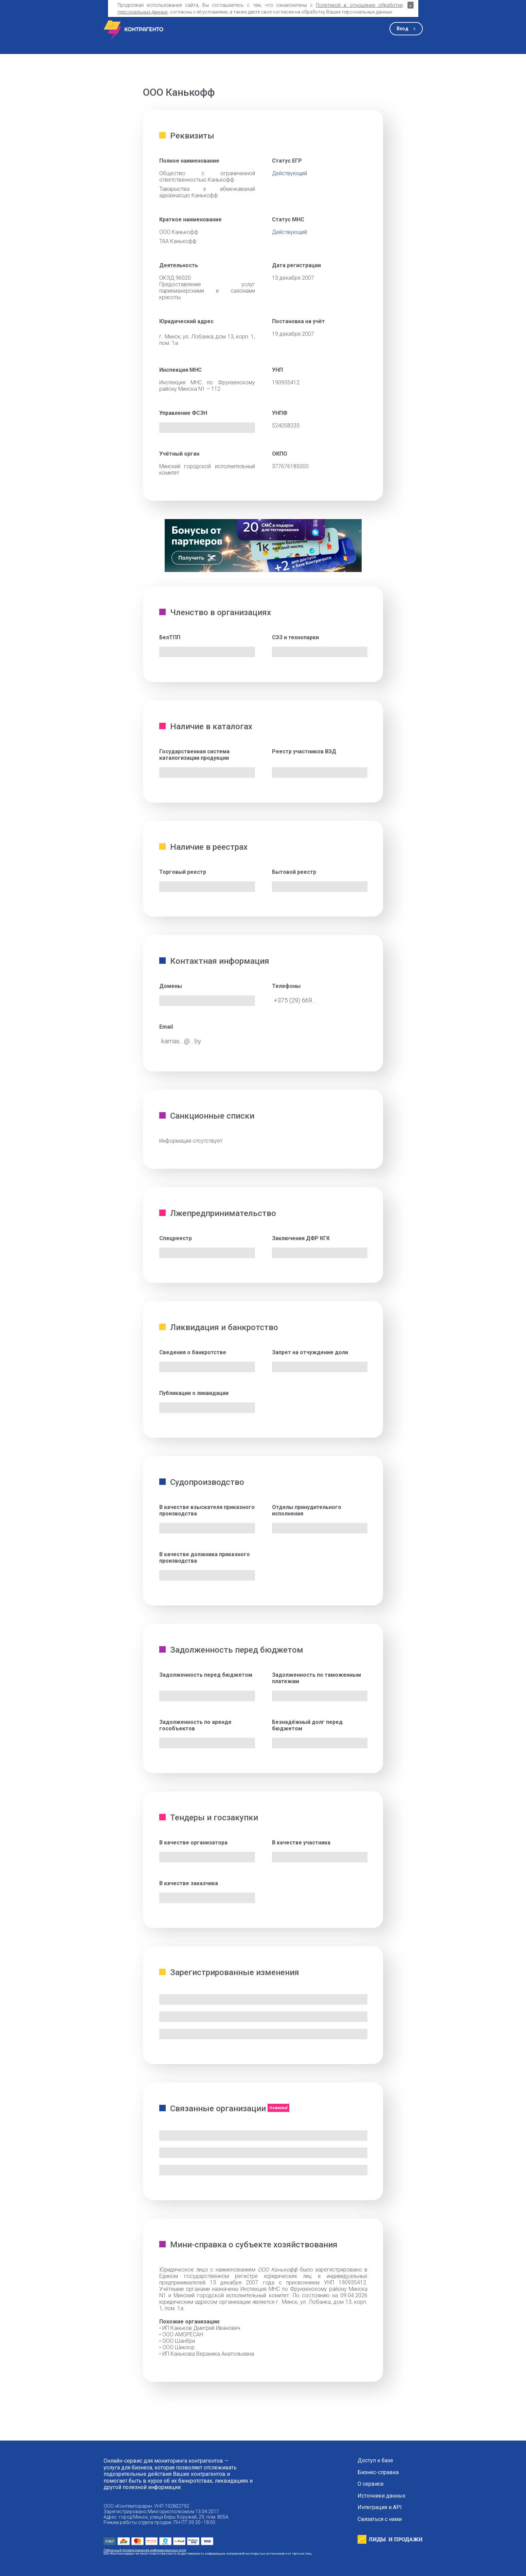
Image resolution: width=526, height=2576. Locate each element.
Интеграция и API (380, 2507)
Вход (403, 28)
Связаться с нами (380, 2519)
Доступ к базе (375, 2461)
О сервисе (371, 2484)
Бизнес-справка (378, 2472)
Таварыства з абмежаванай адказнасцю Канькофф (207, 192)
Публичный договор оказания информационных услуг (145, 2550)
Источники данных (381, 2496)
